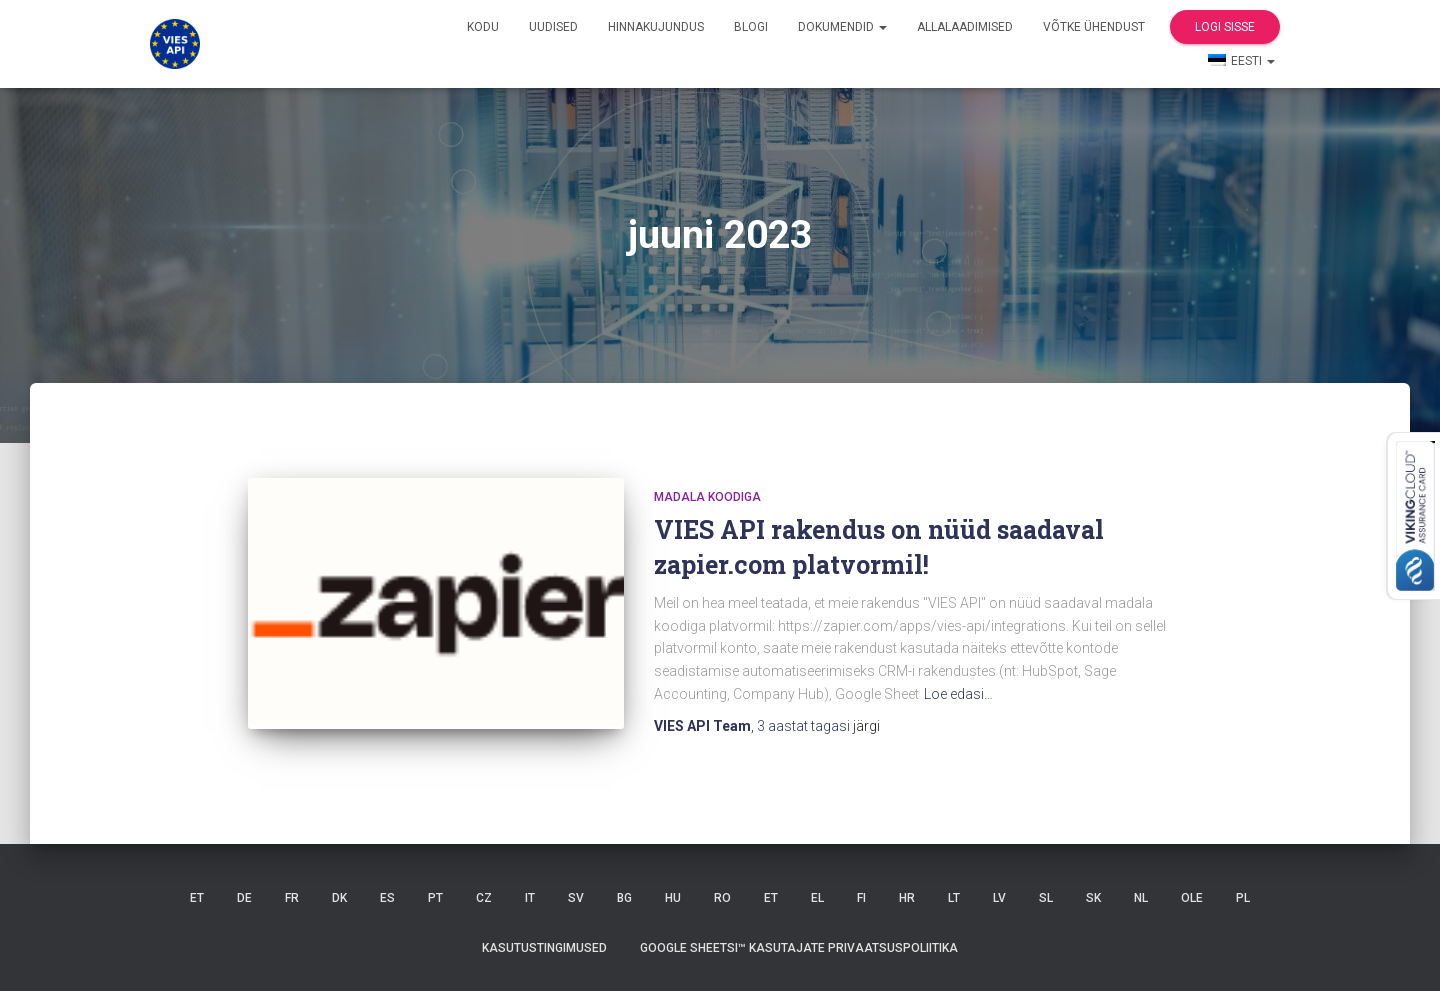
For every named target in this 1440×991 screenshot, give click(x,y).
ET (197, 898)
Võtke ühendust (1094, 27)
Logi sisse (1225, 27)
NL (1141, 898)
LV (999, 898)
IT (530, 898)
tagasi (805, 726)
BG (624, 898)
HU (673, 898)
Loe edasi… (958, 694)
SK (1093, 898)
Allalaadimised (965, 27)
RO (722, 898)
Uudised (553, 27)
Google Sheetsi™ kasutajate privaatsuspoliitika (799, 948)
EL (817, 898)
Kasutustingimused (544, 948)
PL (1243, 898)
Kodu (483, 27)
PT (435, 898)
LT (954, 898)
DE (244, 898)
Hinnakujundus (656, 27)
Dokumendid (842, 27)
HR (907, 898)
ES (387, 898)
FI (861, 898)
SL (1046, 898)
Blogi (751, 27)
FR (292, 898)
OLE (1192, 898)
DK (339, 898)
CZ (484, 898)
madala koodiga (707, 497)
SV (576, 898)
